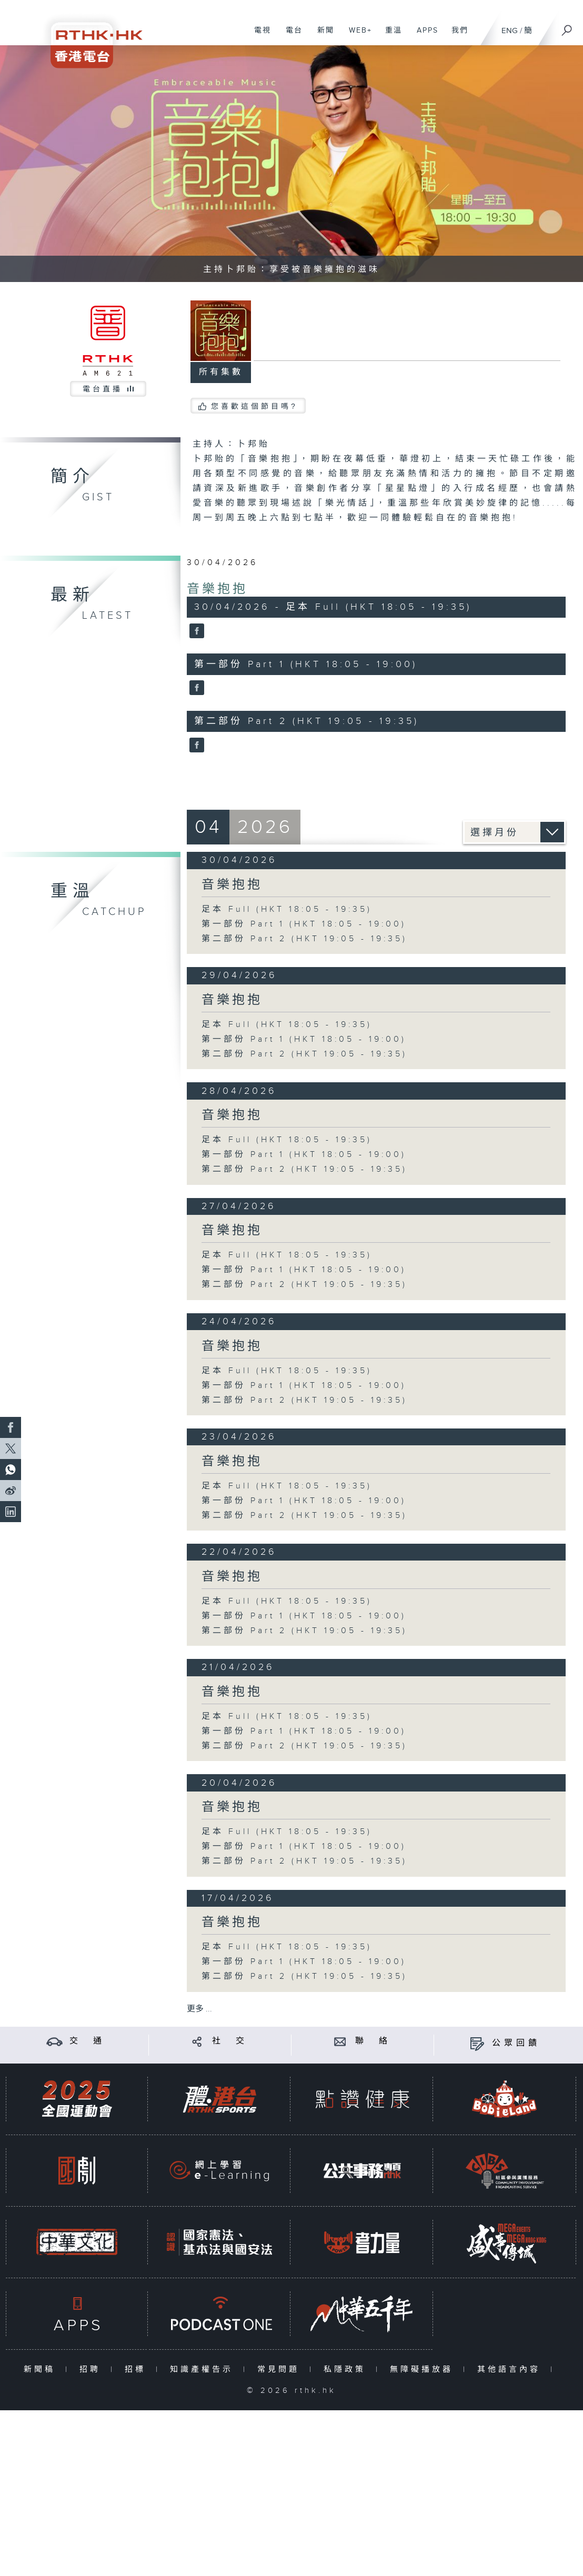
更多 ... (199, 2009)
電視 (258, 35)
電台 (290, 35)
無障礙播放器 (424, 2369)
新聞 (321, 35)
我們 (456, 35)
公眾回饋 (516, 2043)
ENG (509, 30)
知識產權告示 (204, 2369)
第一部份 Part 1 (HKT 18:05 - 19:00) (304, 924)
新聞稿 (42, 2369)
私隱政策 (347, 2369)
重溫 (389, 35)
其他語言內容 (511, 2369)
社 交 (230, 2041)
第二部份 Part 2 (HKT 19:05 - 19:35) (304, 939)
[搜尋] (567, 26)
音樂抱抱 (217, 589)
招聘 (92, 2369)
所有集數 (221, 372)
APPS (423, 35)
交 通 (87, 2041)
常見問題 (280, 2369)
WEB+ (356, 35)
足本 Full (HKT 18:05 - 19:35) (287, 909)
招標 (137, 2369)
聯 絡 (373, 2041)
